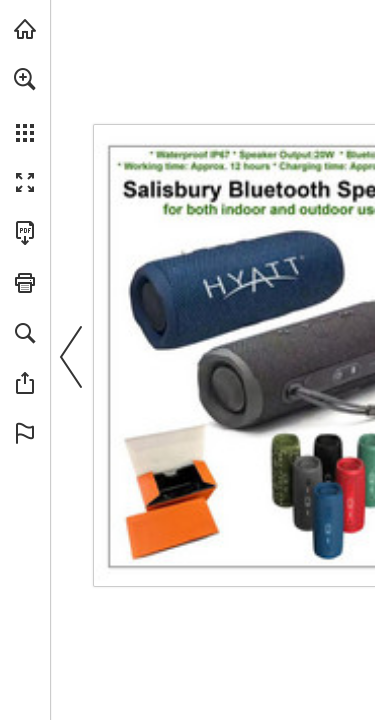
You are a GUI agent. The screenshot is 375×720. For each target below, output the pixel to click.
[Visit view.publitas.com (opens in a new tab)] (25, 29)
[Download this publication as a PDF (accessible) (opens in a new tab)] (25, 233)
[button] (25, 79)
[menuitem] (25, 105)
